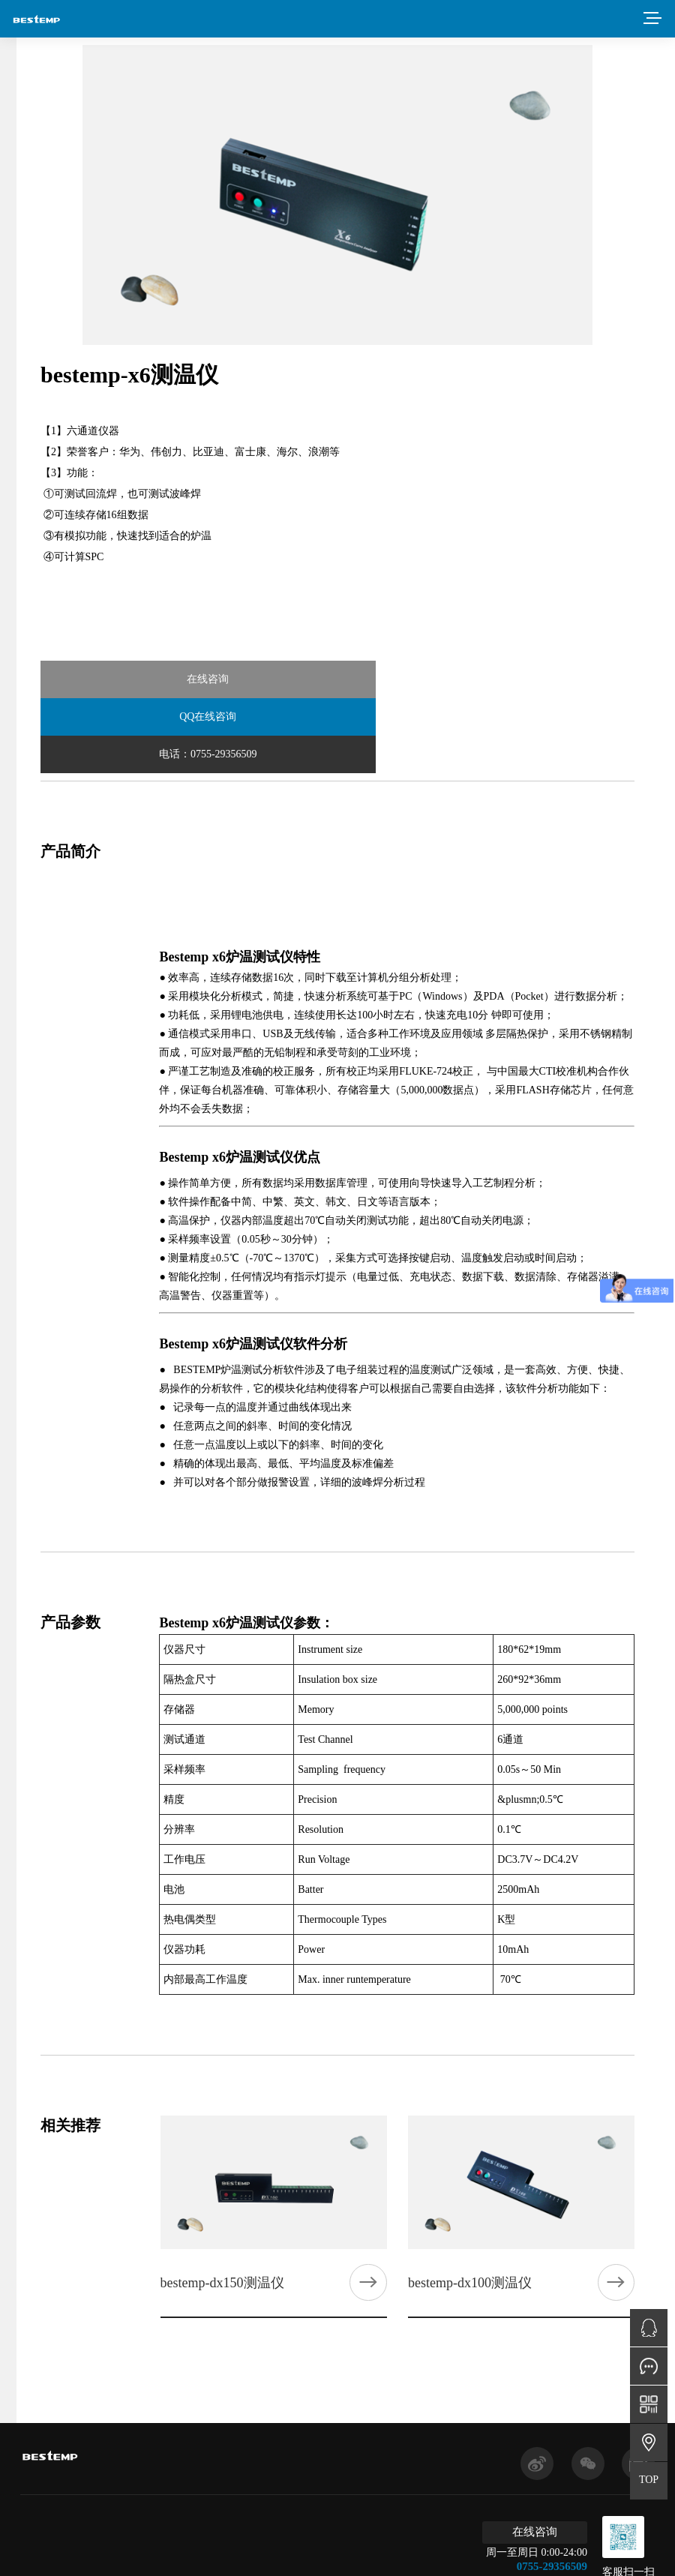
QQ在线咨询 (336, 679)
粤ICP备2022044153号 (266, 2550)
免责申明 (353, 2550)
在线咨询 (139, 679)
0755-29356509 (558, 2490)
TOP (648, 2479)
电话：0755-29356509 (535, 679)
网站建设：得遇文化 (431, 2550)
